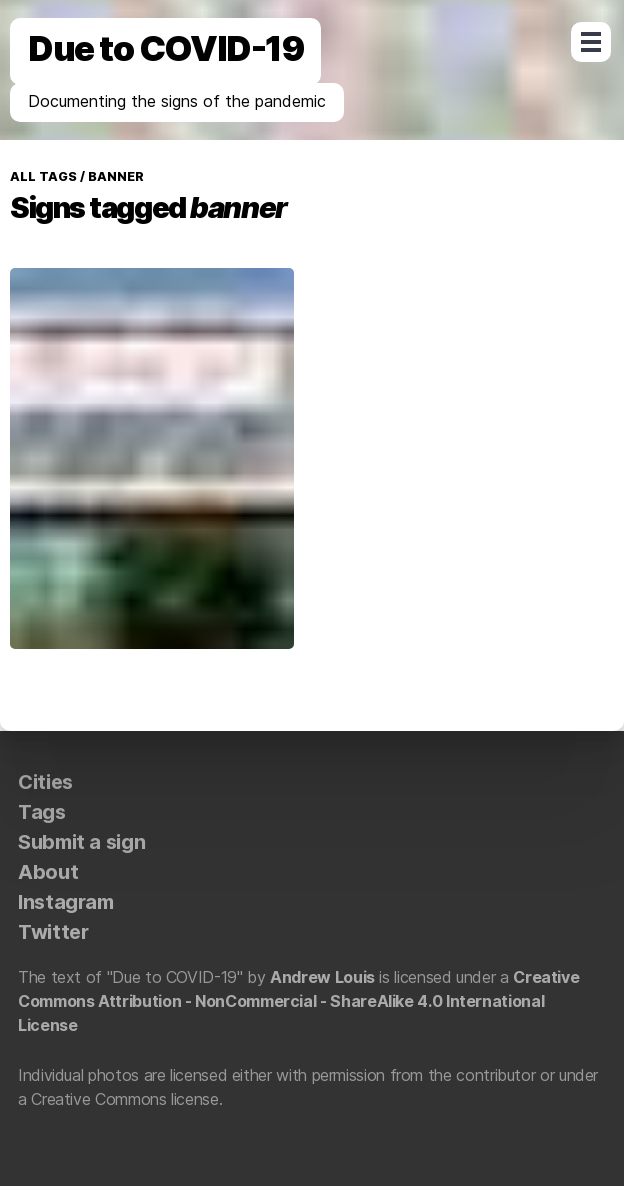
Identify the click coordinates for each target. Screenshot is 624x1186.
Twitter (53, 932)
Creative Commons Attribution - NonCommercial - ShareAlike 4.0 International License (298, 1001)
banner (114, 176)
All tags (43, 176)
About (48, 872)
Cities (45, 782)
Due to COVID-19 (165, 48)
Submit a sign (81, 842)
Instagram (66, 902)
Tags (42, 812)
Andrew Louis (322, 977)
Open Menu (591, 42)
